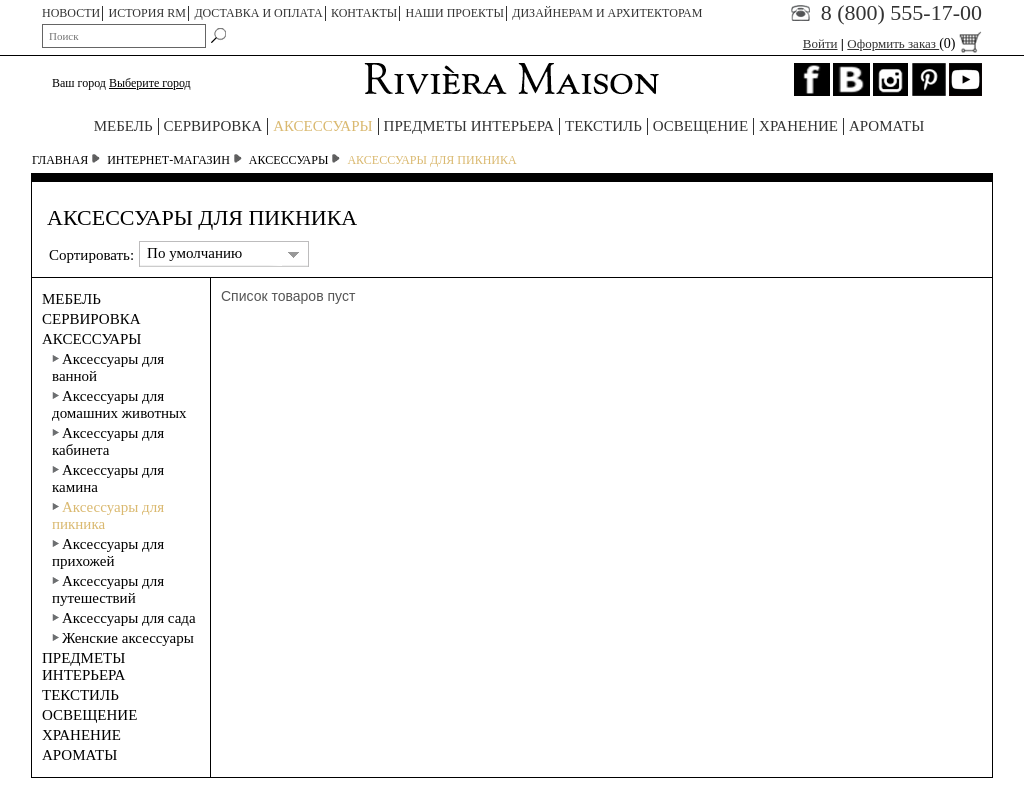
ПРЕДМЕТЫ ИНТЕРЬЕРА (469, 126)
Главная (60, 160)
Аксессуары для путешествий (108, 589)
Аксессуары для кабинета (108, 441)
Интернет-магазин (168, 160)
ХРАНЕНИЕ (798, 126)
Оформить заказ (914, 43)
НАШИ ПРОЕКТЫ (455, 13)
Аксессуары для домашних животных (119, 404)
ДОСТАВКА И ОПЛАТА (258, 13)
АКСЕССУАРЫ (322, 126)
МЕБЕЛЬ (123, 126)
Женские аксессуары (123, 638)
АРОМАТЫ (886, 126)
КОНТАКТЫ (364, 13)
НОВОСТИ (71, 13)
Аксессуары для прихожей (108, 552)
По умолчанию (194, 253)
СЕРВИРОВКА (213, 126)
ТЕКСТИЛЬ (603, 126)
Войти (820, 43)
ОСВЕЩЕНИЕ (700, 126)
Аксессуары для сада (124, 618)
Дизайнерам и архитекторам (607, 13)
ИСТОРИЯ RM (148, 13)
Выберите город (150, 83)
